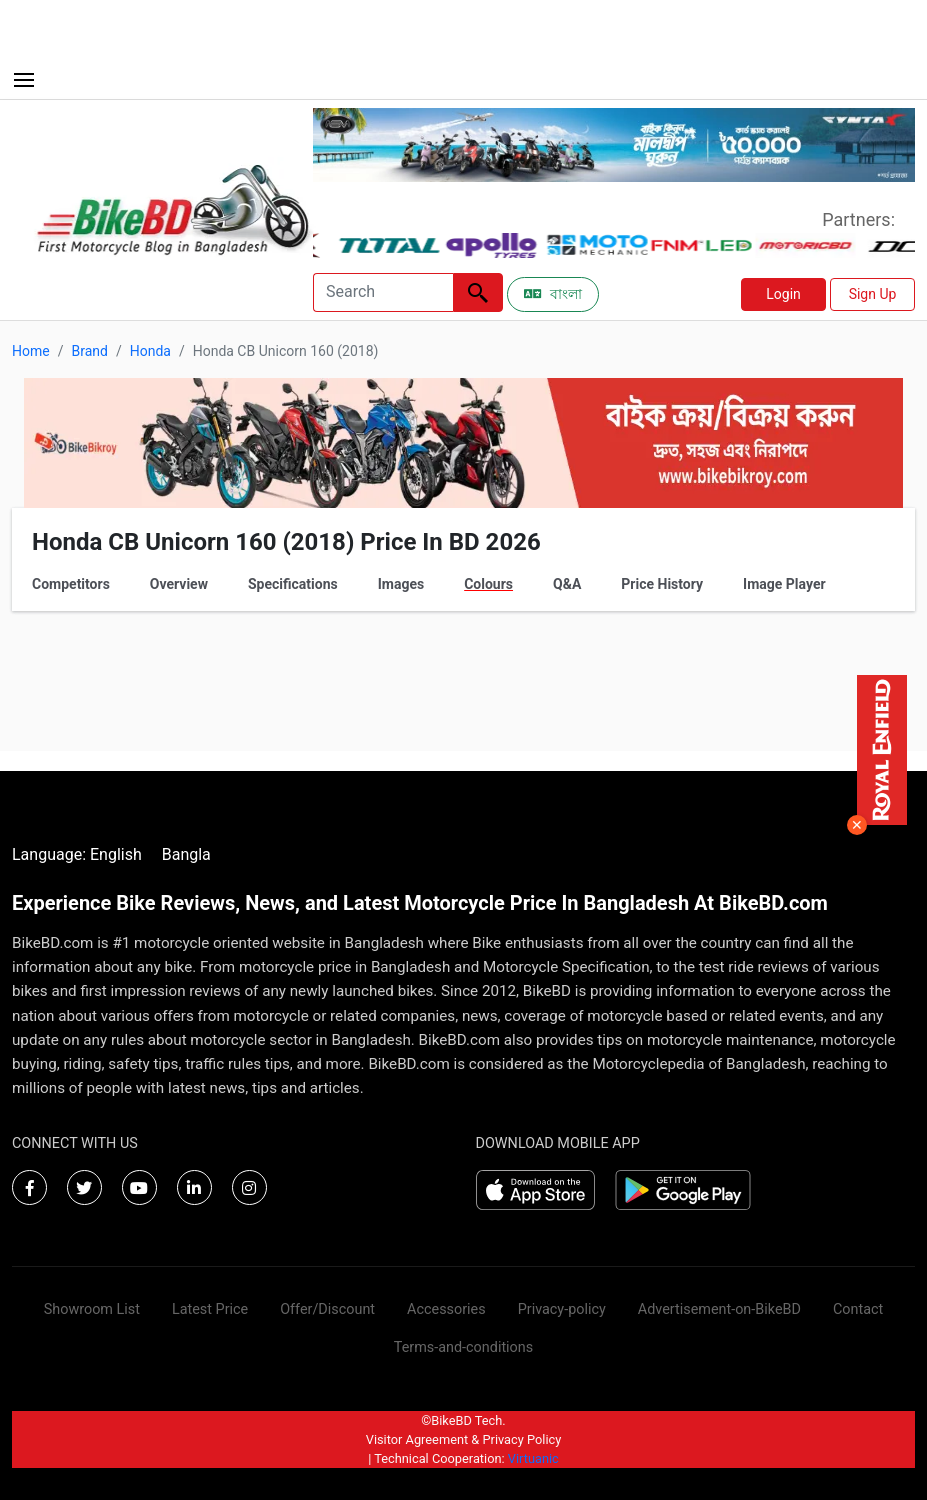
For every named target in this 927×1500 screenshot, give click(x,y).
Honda (150, 351)
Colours (488, 584)
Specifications (293, 584)
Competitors (71, 584)
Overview (179, 584)
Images (401, 584)
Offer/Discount (327, 1309)
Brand (89, 351)
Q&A (567, 584)
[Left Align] (478, 292)
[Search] (383, 292)
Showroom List (92, 1309)
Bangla (186, 854)
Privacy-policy (562, 1309)
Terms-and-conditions (463, 1347)
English (116, 854)
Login (783, 294)
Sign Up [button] (873, 294)
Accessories (446, 1309)
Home (31, 351)
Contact (858, 1309)
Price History (662, 584)
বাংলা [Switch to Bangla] (553, 294)
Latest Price (210, 1309)
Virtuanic (533, 1458)
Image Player (784, 584)
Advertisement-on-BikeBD (719, 1309)
